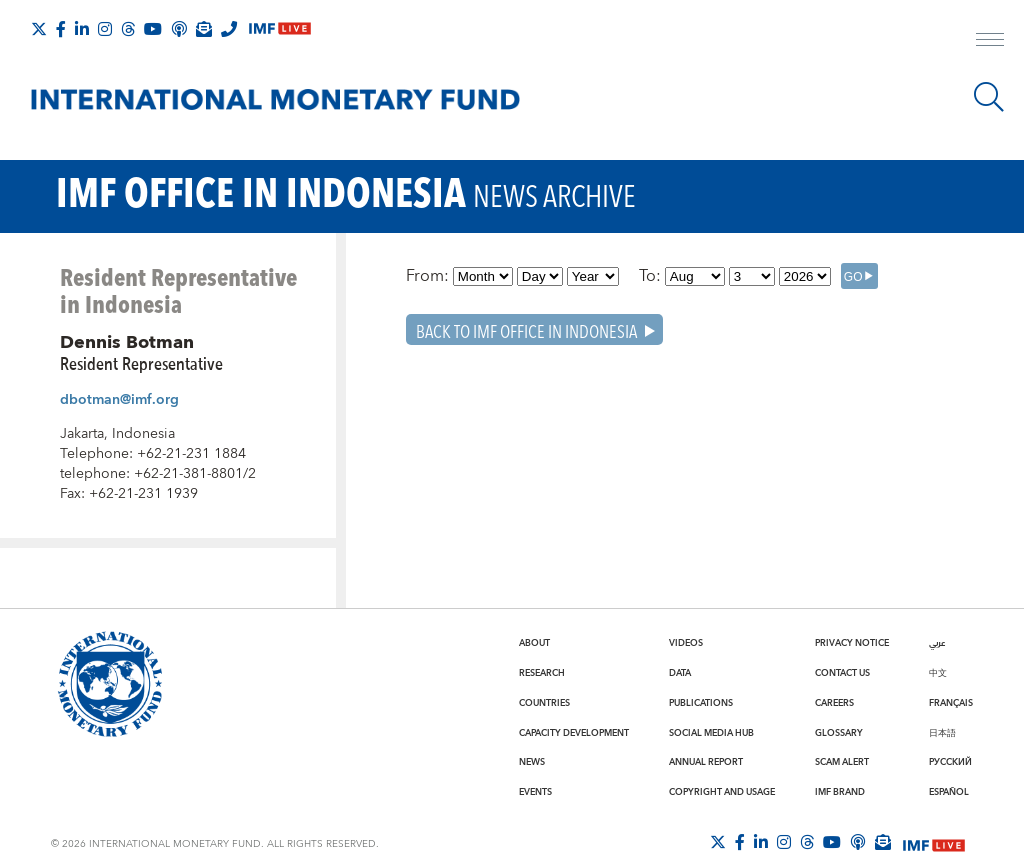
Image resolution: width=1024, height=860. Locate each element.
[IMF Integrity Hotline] (229, 29)
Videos (686, 643)
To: (650, 276)
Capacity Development (574, 733)
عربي (937, 643)
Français (951, 703)
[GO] (859, 276)
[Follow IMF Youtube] (153, 29)
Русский (950, 762)
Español (949, 792)
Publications (701, 703)
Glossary (839, 733)
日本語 (942, 733)
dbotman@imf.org (119, 400)
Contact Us (842, 673)
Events (535, 792)
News (532, 762)
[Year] (593, 276)
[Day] (540, 276)
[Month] (483, 276)
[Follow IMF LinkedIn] (82, 29)
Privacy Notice (852, 643)
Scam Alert (842, 762)
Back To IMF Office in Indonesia (526, 330)
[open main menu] (990, 42)
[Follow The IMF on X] (39, 29)
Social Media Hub (711, 733)
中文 (938, 673)
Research (542, 673)
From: (427, 276)
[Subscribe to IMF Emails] (204, 29)
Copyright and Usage (722, 792)
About (534, 643)
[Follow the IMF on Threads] (128, 29)
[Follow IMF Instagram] (105, 29)
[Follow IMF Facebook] (61, 29)
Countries (544, 703)
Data (680, 673)
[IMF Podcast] (179, 29)
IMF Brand (840, 792)
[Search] (989, 97)
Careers (834, 703)
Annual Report (706, 762)
